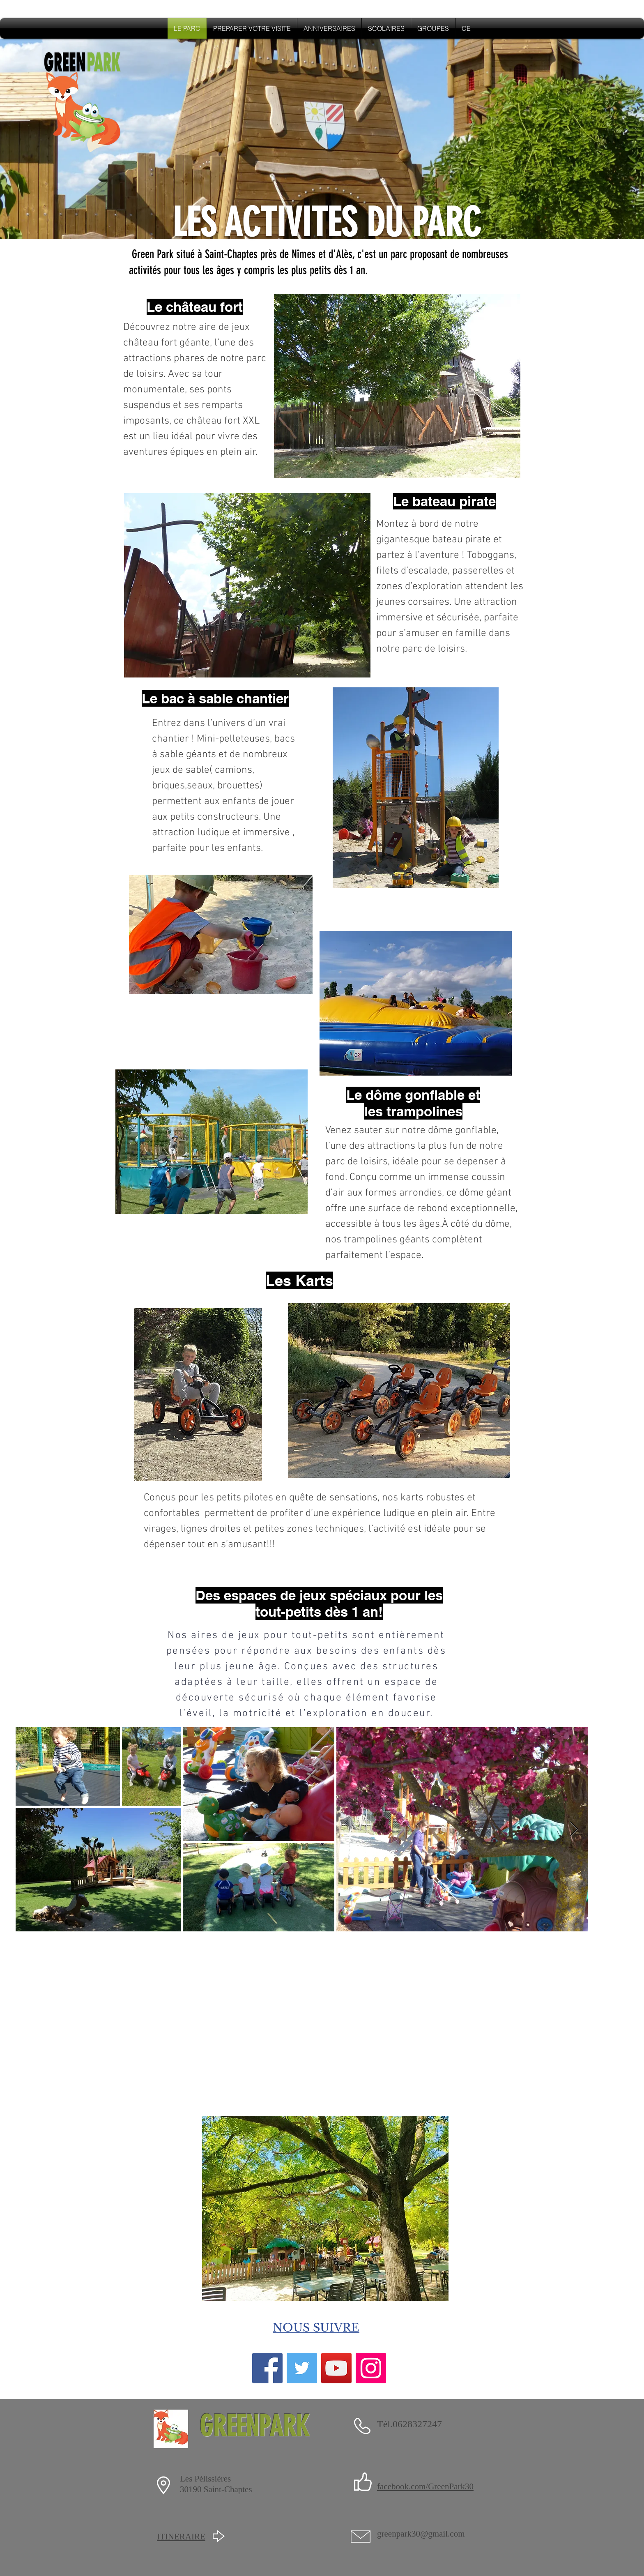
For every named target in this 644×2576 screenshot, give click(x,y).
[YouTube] (336, 2368)
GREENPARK (254, 2426)
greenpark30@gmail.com (421, 2534)
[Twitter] (302, 2368)
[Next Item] (574, 1829)
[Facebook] (267, 2368)
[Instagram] (371, 2368)
